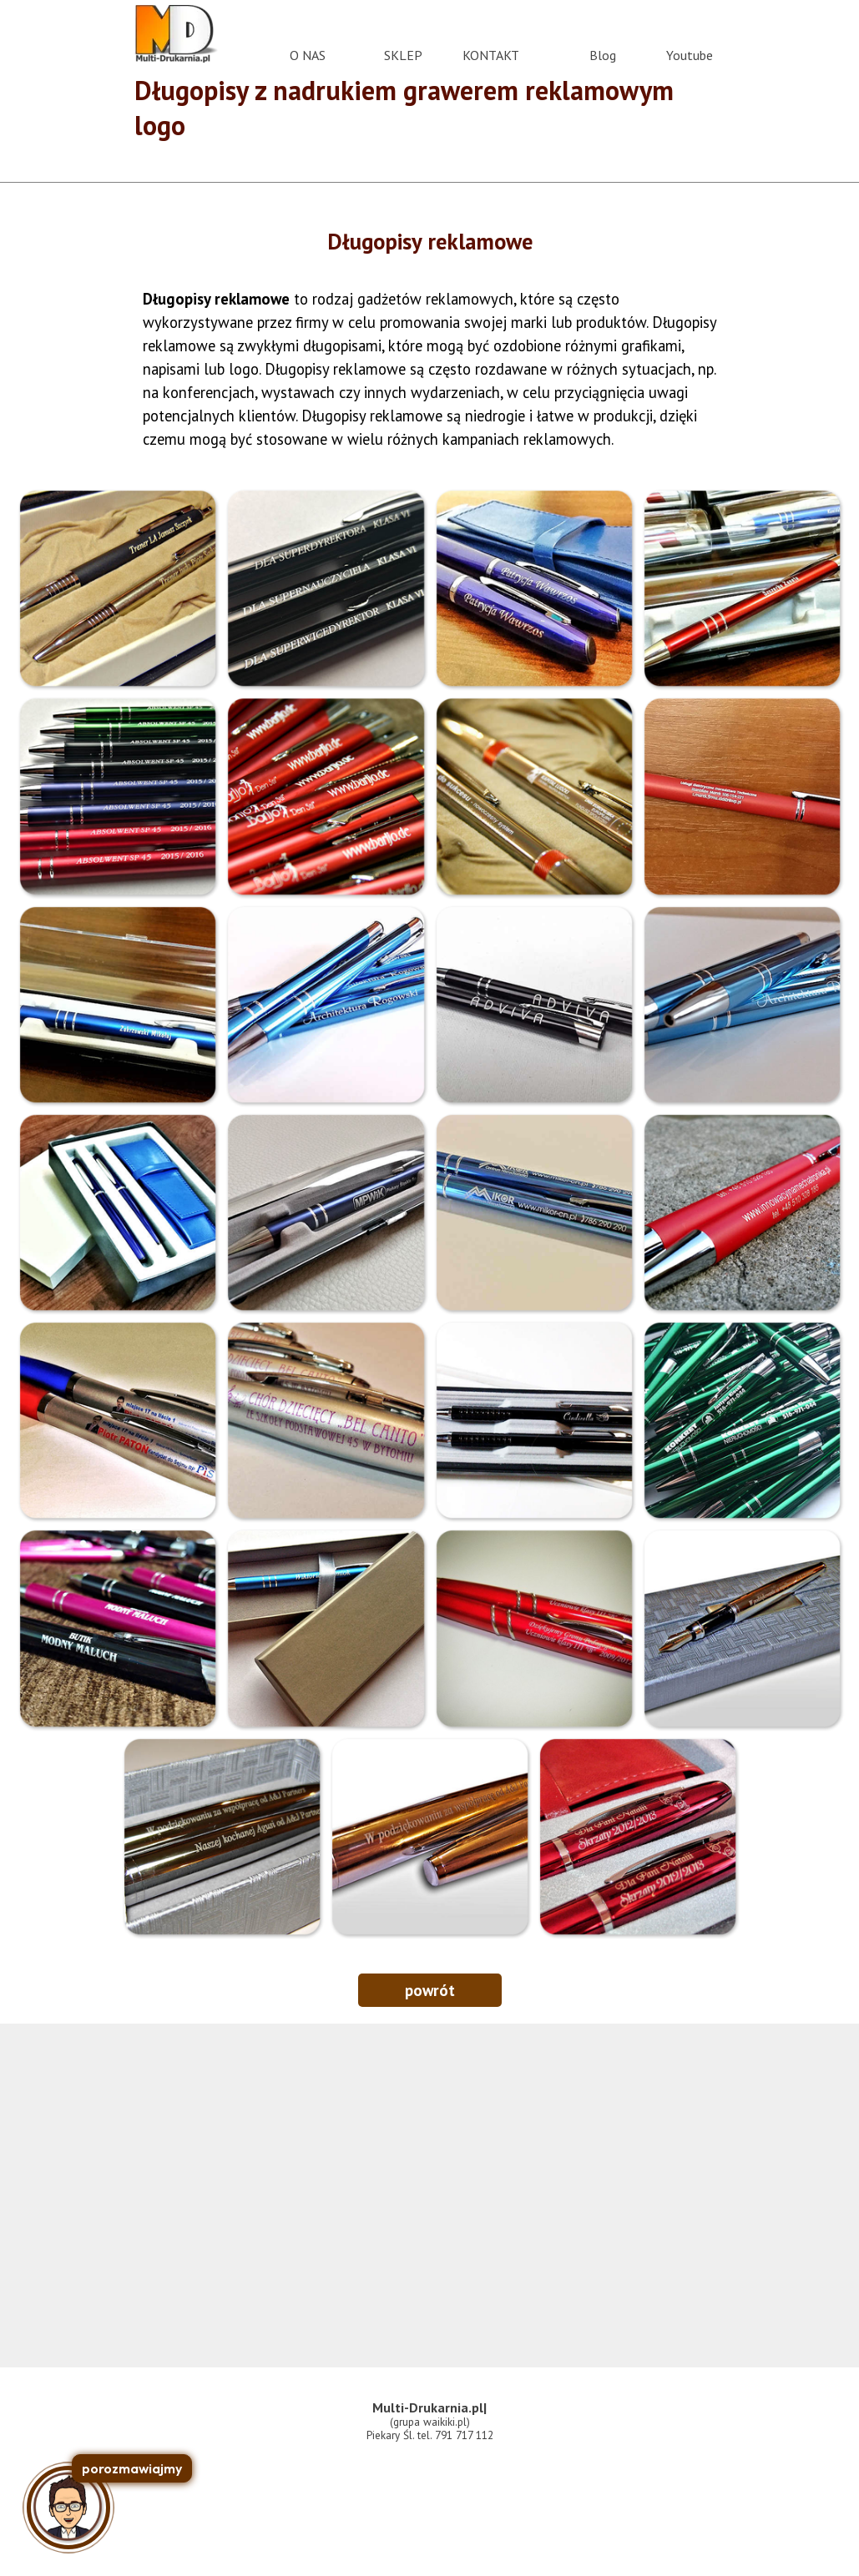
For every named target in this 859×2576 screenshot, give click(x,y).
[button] (117, 588)
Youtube (689, 55)
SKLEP (403, 55)
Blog (602, 55)
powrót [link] (430, 1990)
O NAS (308, 55)
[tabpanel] (429, 241)
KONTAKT (490, 55)
